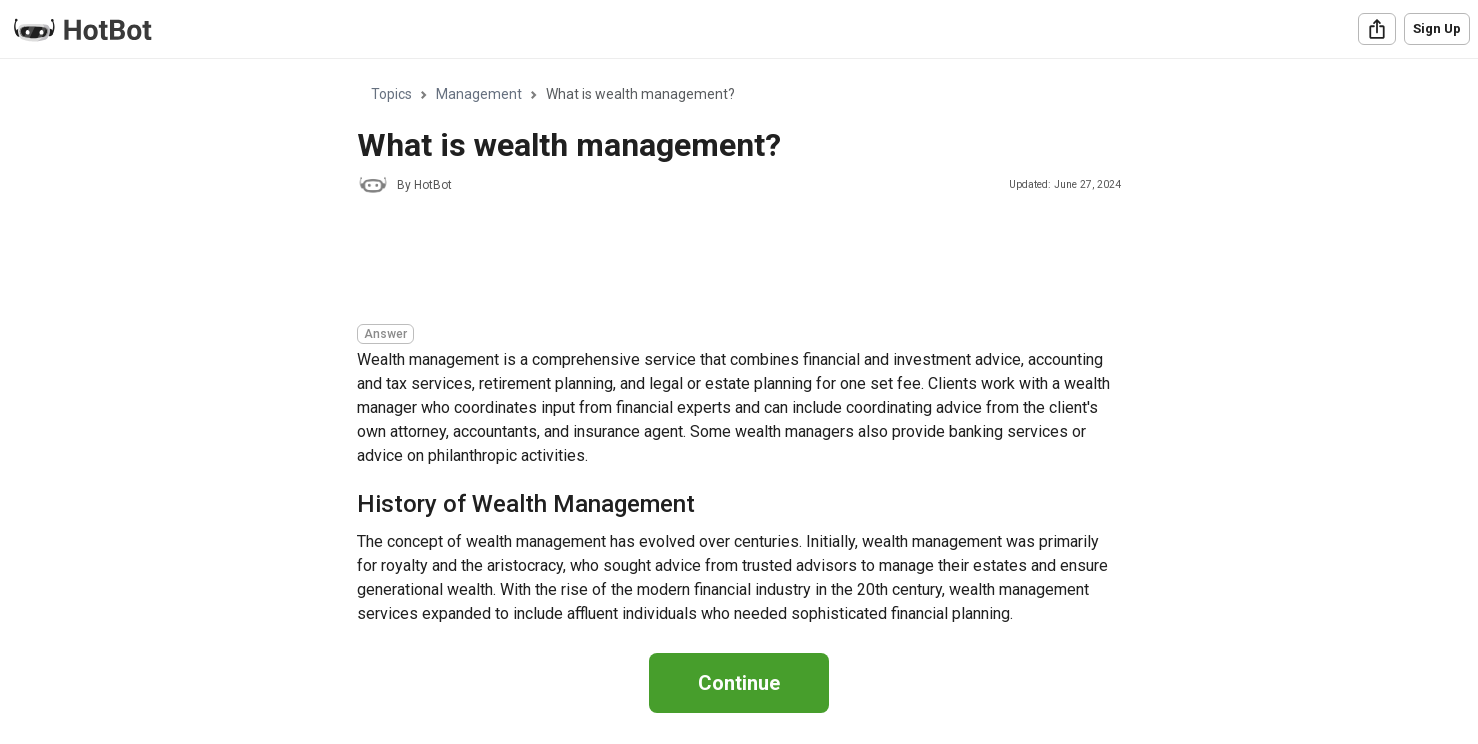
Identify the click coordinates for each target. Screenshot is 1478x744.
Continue (739, 683)
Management (479, 94)
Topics (391, 94)
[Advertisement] (721, 262)
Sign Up (1437, 28)
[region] (739, 344)
